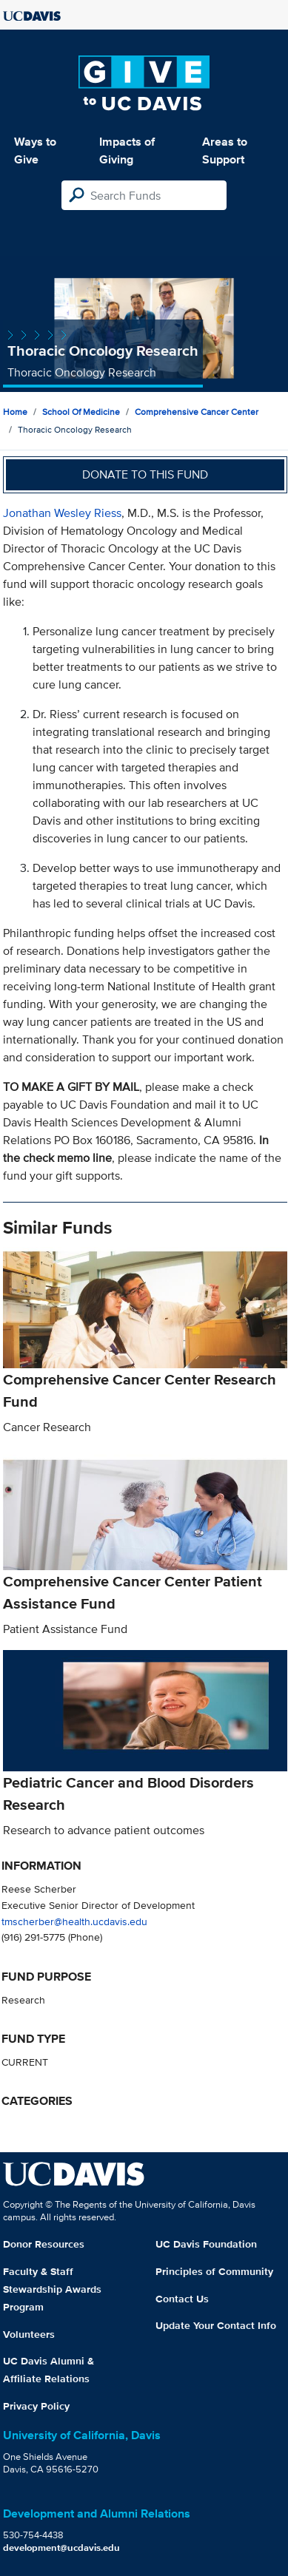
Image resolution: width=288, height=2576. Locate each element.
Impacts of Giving (127, 150)
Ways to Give (35, 150)
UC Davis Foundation (206, 2244)
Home (15, 411)
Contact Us (182, 2298)
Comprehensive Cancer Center (196, 411)
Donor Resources (43, 2244)
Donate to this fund (145, 474)
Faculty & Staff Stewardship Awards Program (52, 2289)
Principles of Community (214, 2271)
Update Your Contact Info (215, 2325)
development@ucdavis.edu (61, 2547)
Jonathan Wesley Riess (62, 512)
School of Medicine (81, 411)
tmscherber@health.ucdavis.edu (74, 1921)
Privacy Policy (36, 2405)
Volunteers (29, 2334)
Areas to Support (224, 150)
